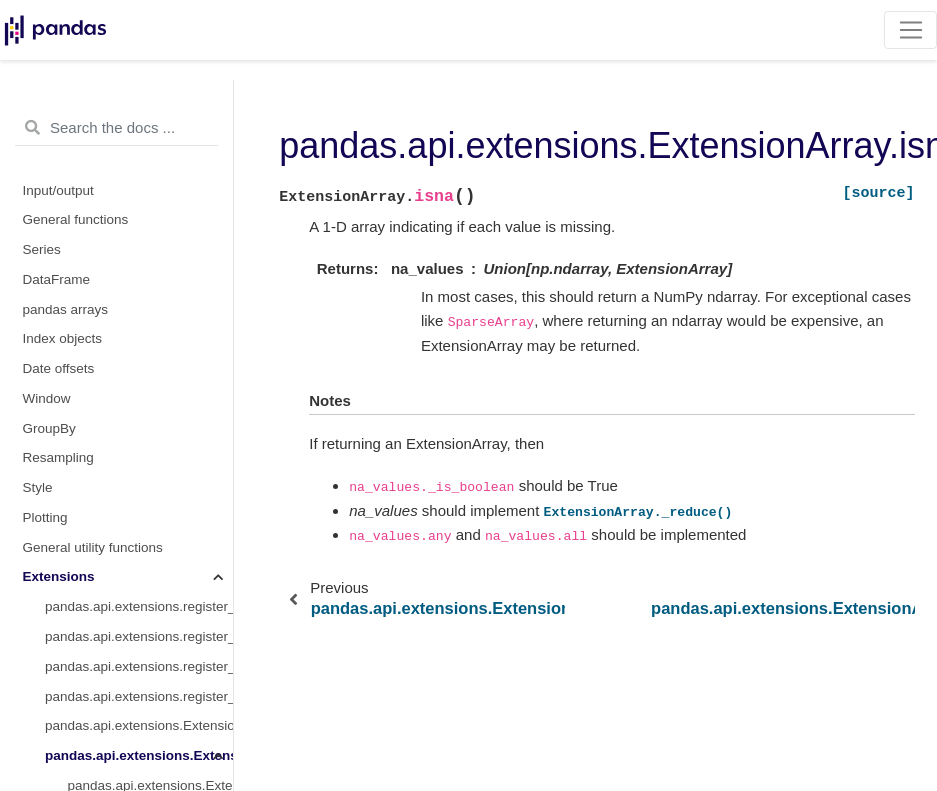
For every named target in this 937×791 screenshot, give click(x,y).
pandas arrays (66, 309)
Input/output (58, 190)
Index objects (63, 338)
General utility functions (93, 547)
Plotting (45, 517)
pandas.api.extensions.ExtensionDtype (139, 725)
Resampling (58, 457)
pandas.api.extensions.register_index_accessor (139, 696)
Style (38, 487)
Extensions (59, 576)
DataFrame (57, 279)
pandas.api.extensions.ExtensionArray (139, 755)
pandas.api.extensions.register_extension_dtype (139, 606)
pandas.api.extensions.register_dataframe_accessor (139, 636)
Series (42, 249)
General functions (76, 219)
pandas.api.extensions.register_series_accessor (139, 666)
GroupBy (49, 428)
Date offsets (59, 368)
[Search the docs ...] (116, 128)
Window (47, 398)
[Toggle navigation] (910, 30)
